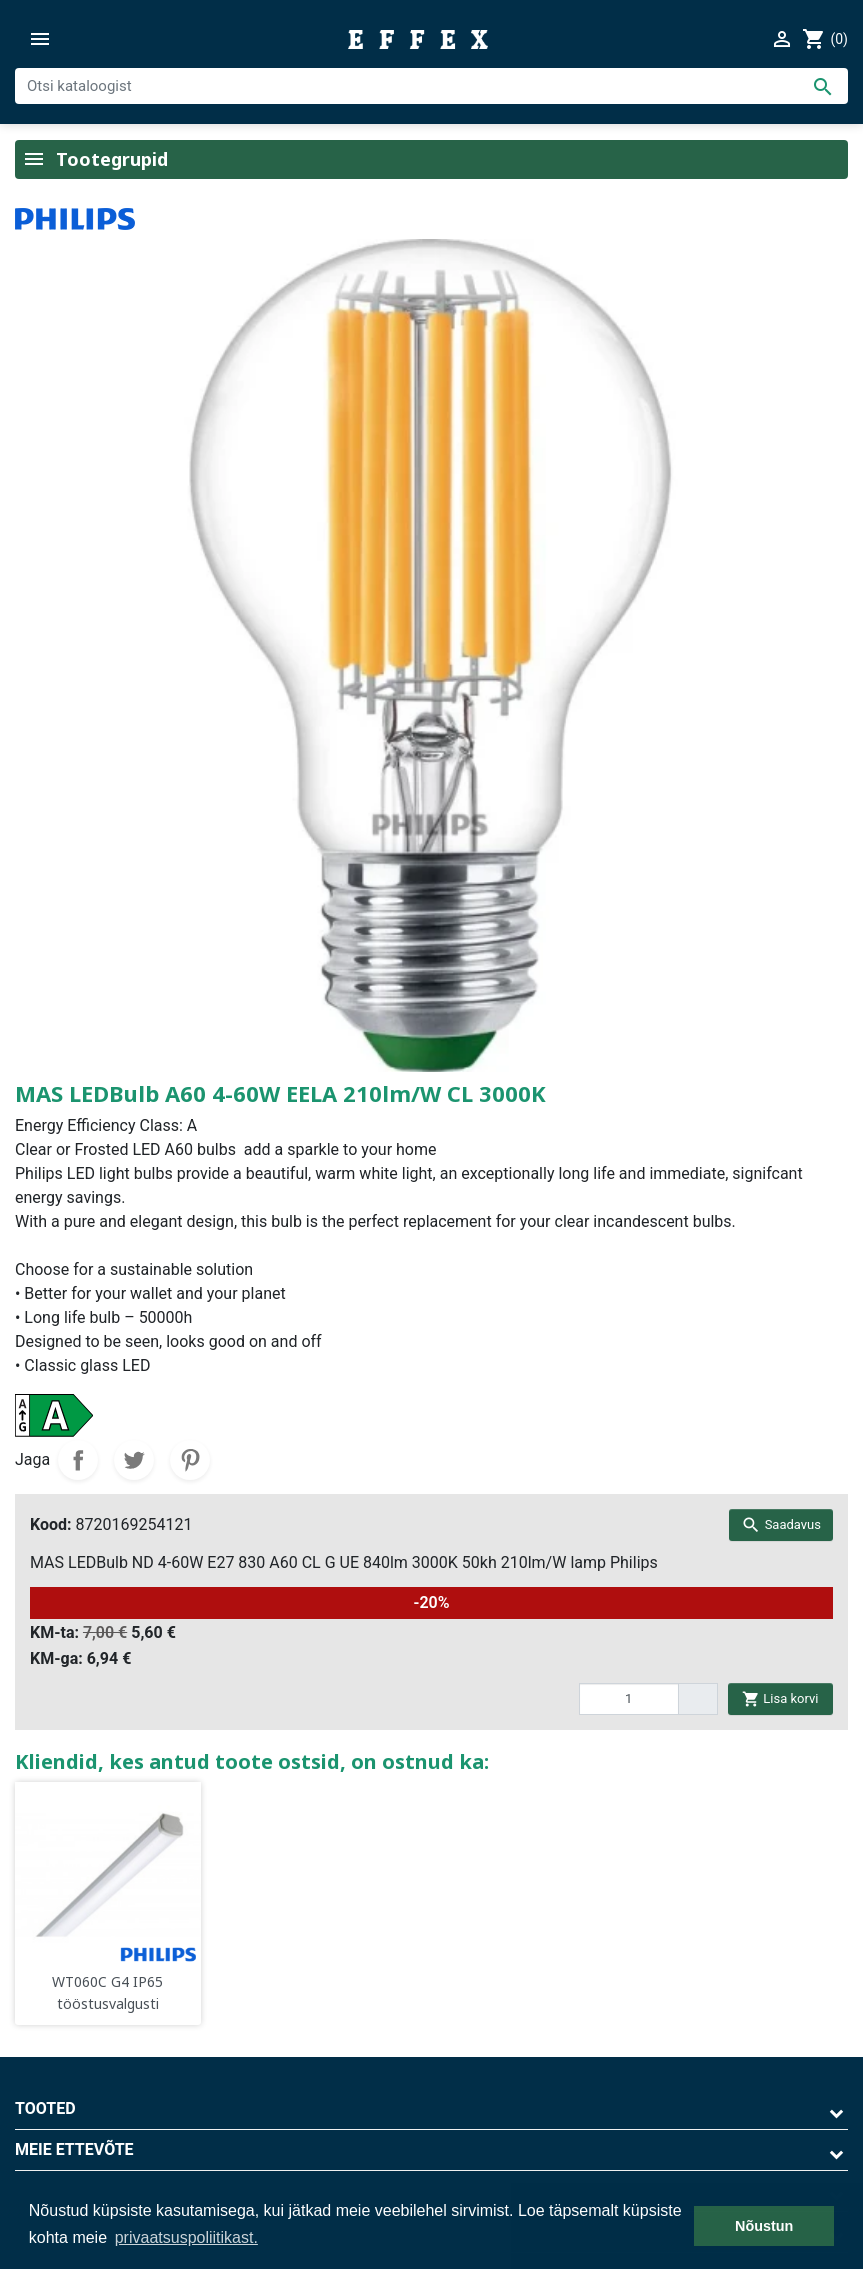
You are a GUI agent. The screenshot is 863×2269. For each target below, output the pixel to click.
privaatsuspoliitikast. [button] (186, 2237)
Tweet (134, 1460)
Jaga (78, 1460)
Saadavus (781, 1525)
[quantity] (629, 1699)
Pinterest (190, 1460)
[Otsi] (431, 86)
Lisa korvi (780, 1698)
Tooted (45, 2108)
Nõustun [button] (764, 2226)
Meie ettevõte (74, 2149)
